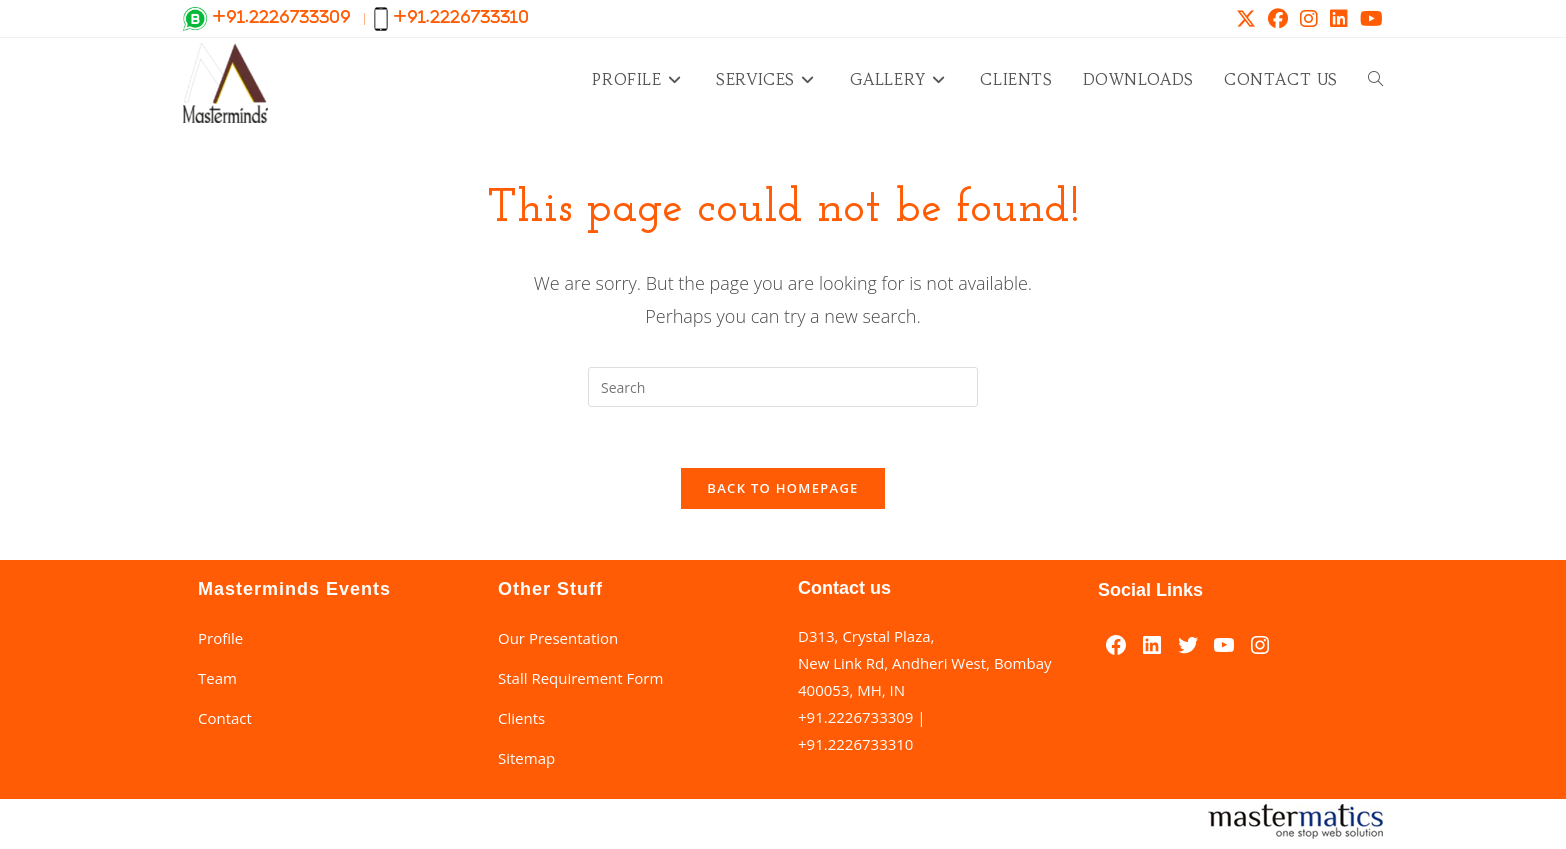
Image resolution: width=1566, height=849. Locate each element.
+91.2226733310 (855, 744)
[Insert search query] (783, 387)
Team (217, 678)
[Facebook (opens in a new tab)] (1278, 19)
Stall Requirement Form (580, 678)
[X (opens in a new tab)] (1246, 19)
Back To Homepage (782, 488)
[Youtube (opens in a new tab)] (1368, 19)
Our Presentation (558, 638)
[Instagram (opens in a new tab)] (1309, 19)
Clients (521, 718)
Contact (225, 718)
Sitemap (526, 758)
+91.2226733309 (855, 717)
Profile (220, 638)
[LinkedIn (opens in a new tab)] (1339, 19)
